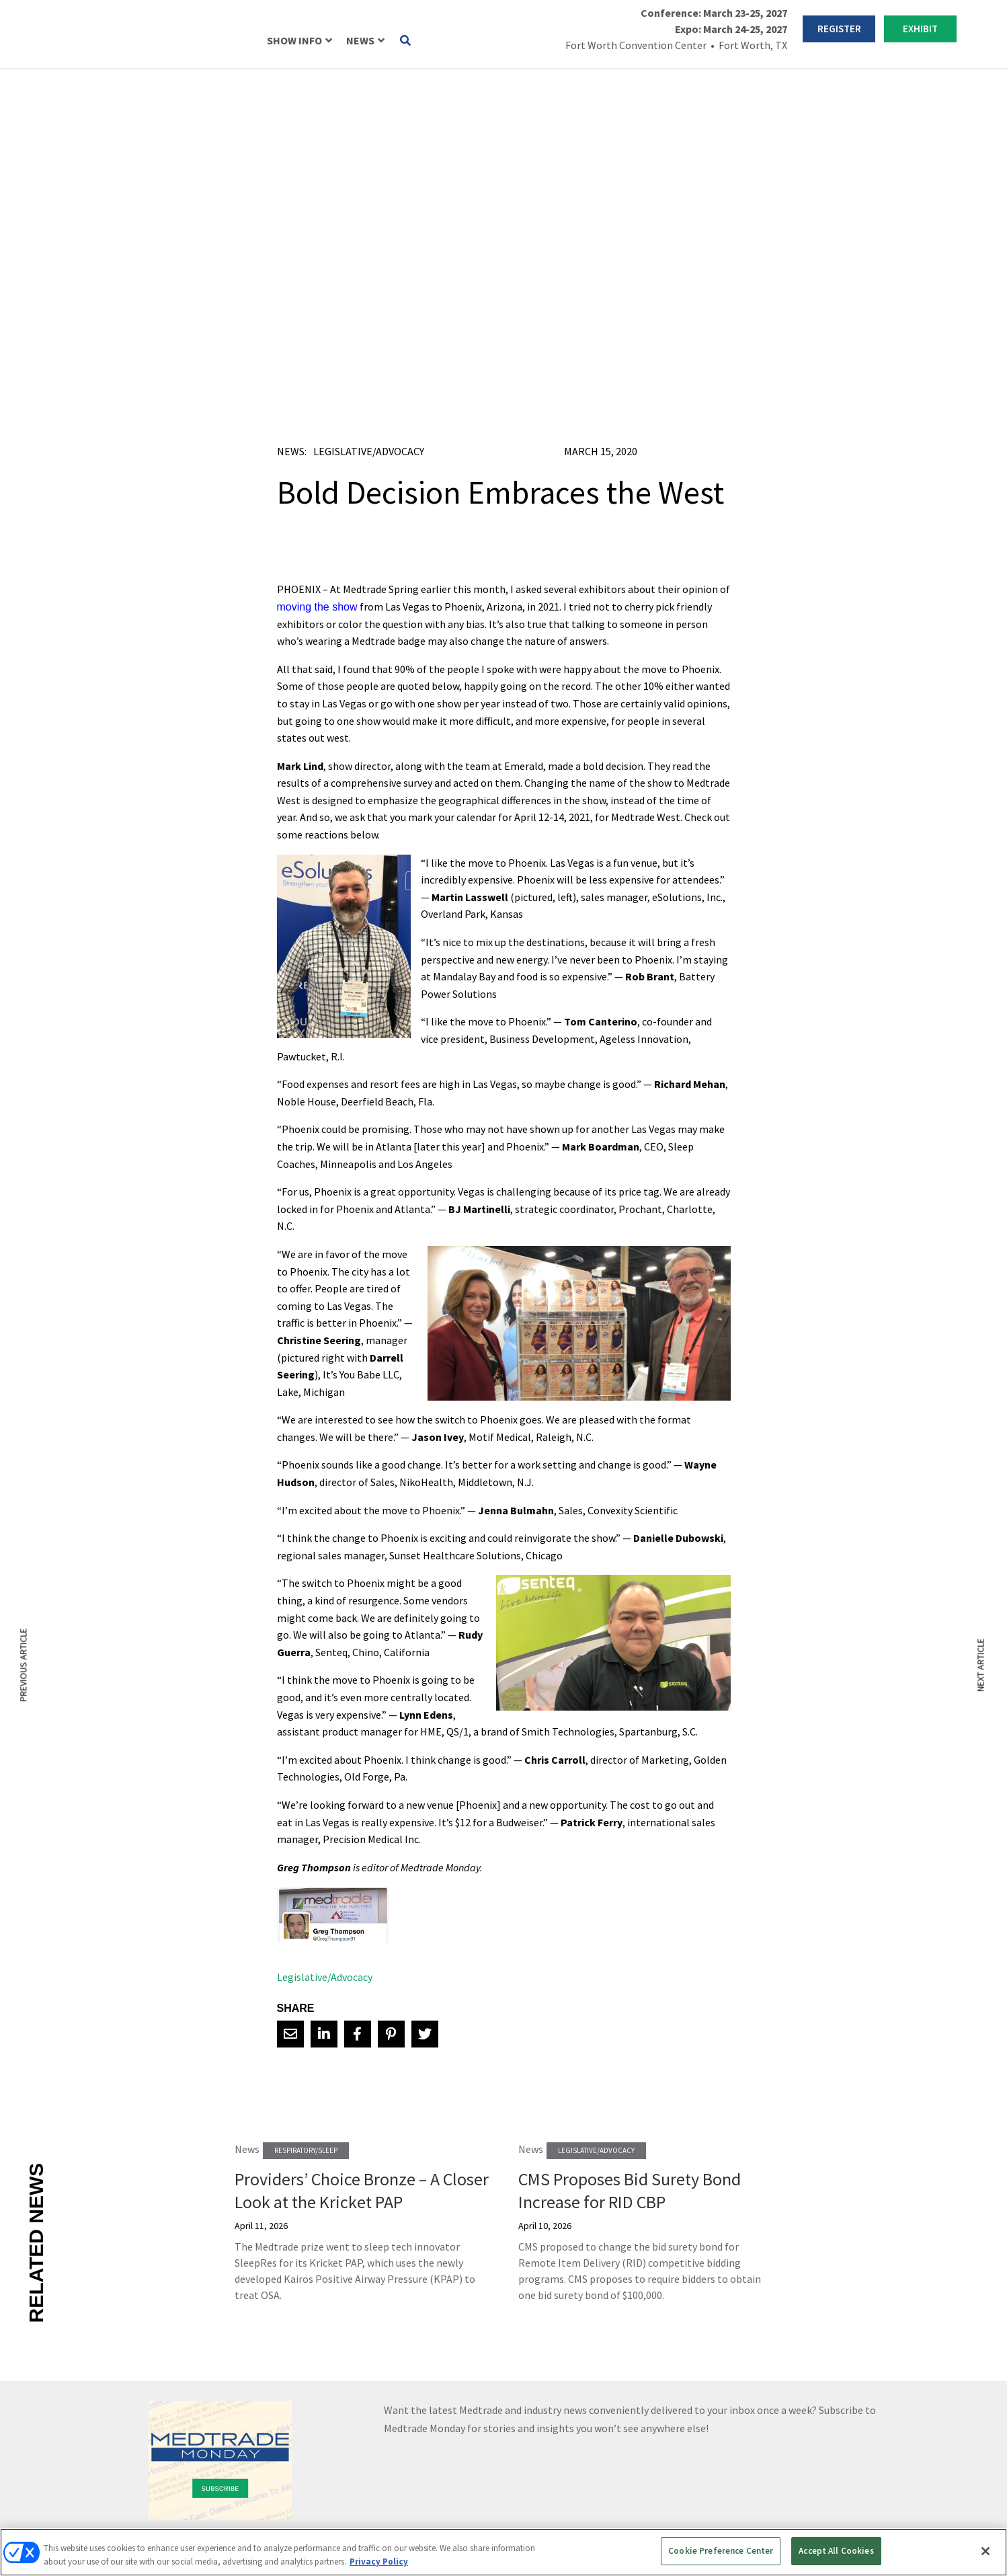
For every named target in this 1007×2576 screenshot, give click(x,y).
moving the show (317, 266)
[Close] (985, 2551)
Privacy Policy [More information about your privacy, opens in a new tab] (379, 2561)
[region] (503, 2552)
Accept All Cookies (836, 2551)
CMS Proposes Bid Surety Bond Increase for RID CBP (629, 1848)
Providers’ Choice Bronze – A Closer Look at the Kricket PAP (362, 1848)
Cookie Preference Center (720, 2551)
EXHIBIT (920, 28)
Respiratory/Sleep (305, 1808)
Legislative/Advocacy (368, 110)
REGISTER (839, 28)
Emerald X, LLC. (780, 2489)
